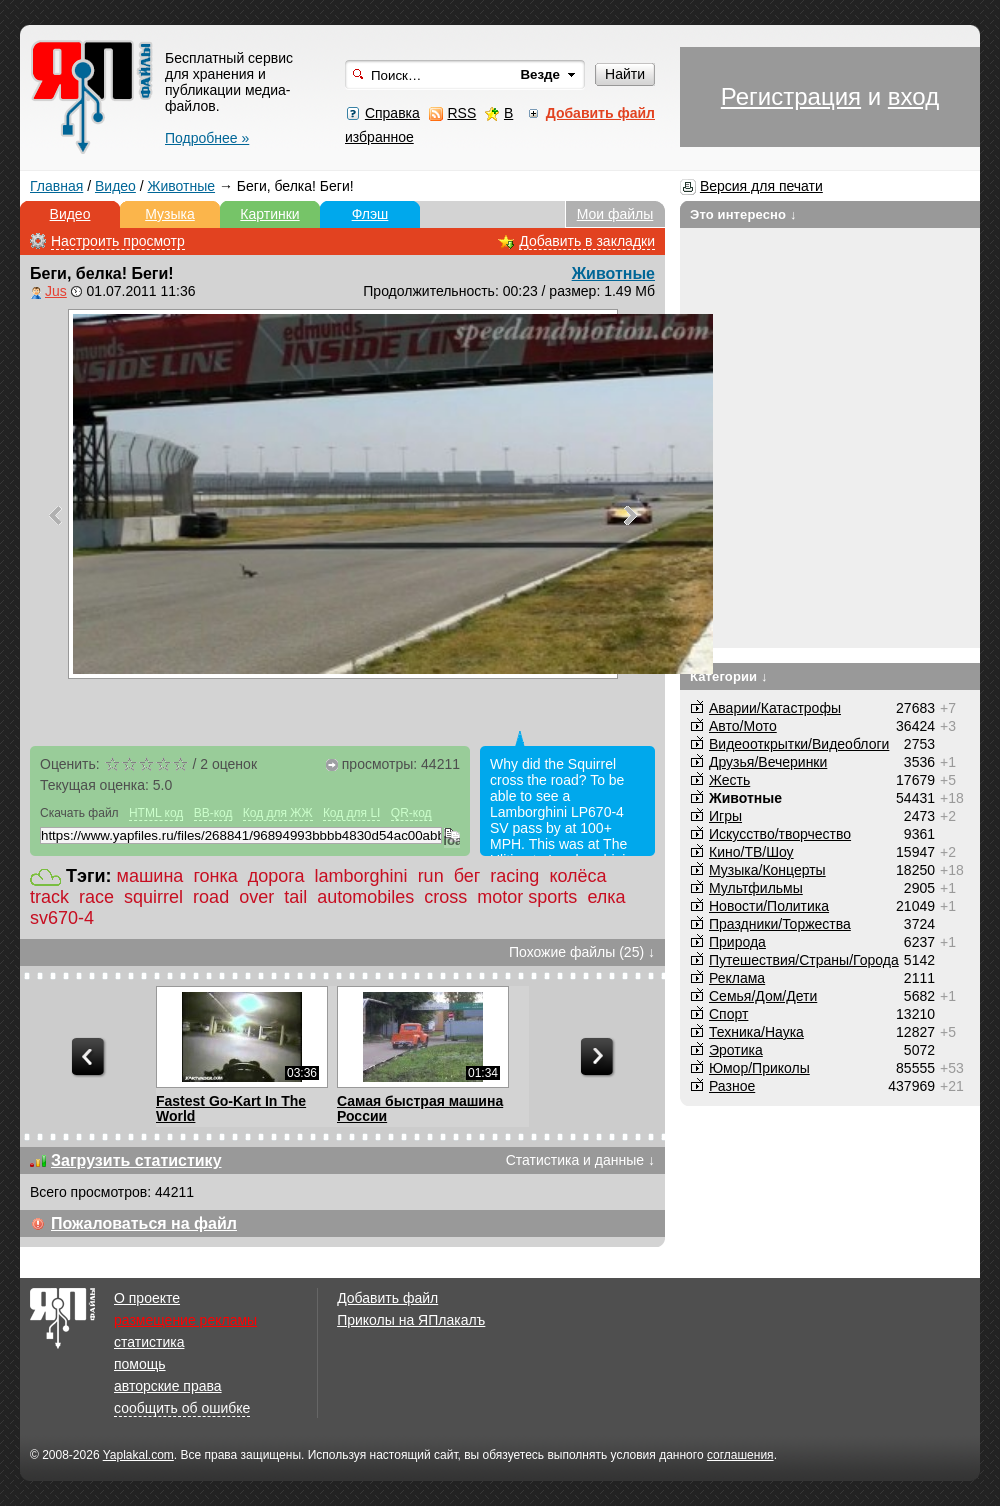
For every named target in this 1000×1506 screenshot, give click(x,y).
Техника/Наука (756, 1032)
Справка (392, 113)
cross (445, 897)
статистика (149, 1342)
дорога (276, 876)
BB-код (213, 813)
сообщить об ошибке (182, 1408)
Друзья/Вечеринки (768, 762)
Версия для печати (761, 186)
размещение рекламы (185, 1320)
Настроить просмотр (118, 241)
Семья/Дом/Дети (763, 996)
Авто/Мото (743, 726)
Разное (732, 1086)
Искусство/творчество (780, 834)
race (96, 897)
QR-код (411, 813)
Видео (115, 186)
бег (467, 876)
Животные (182, 186)
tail (295, 897)
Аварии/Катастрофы (775, 708)
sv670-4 (62, 918)
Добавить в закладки (587, 241)
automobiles (365, 897)
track (49, 897)
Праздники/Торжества (780, 924)
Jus (56, 291)
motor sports (527, 897)
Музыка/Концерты (767, 870)
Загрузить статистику (136, 1160)
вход (913, 96)
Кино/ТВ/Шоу (751, 852)
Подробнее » (207, 138)
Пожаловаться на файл (144, 1223)
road (211, 897)
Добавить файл (387, 1298)
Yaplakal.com (138, 1455)
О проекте (147, 1298)
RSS (461, 113)
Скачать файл (79, 813)
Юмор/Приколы (759, 1068)
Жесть (729, 780)
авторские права (168, 1386)
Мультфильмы (756, 888)
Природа (737, 942)
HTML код (156, 813)
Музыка (170, 214)
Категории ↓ (729, 676)
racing (514, 876)
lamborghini (361, 876)
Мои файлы (615, 214)
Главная (56, 186)
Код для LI (352, 813)
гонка (215, 876)
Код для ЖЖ (278, 813)
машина (150, 876)
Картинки (269, 214)
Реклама (737, 978)
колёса (577, 876)
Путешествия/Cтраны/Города (804, 960)
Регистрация (791, 96)
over (256, 897)
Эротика (736, 1050)
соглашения (740, 1455)
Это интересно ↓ (743, 214)
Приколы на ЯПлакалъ (411, 1320)
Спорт (728, 1014)
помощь (140, 1364)
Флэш (370, 214)
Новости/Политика (769, 906)
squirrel (153, 897)
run (431, 876)
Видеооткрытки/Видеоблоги (799, 744)
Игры (725, 816)
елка (606, 897)
